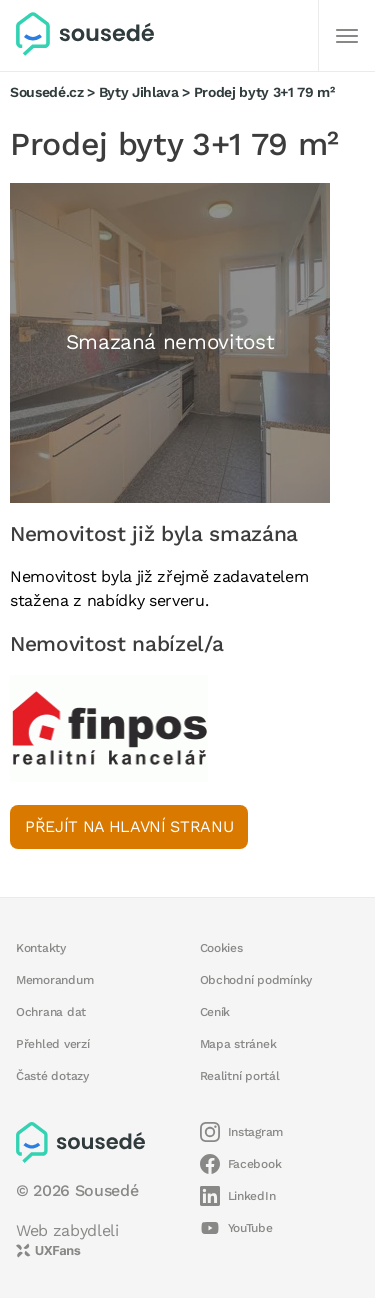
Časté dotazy (52, 1076)
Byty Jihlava (139, 92)
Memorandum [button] (54, 980)
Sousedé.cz (47, 92)
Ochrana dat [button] (51, 1012)
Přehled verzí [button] (53, 1044)
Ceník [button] (215, 1012)
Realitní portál (240, 1076)
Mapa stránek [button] (238, 1044)
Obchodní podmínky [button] (256, 980)
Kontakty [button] (41, 948)
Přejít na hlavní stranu (129, 826)
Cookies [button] (221, 948)
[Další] (347, 36)
